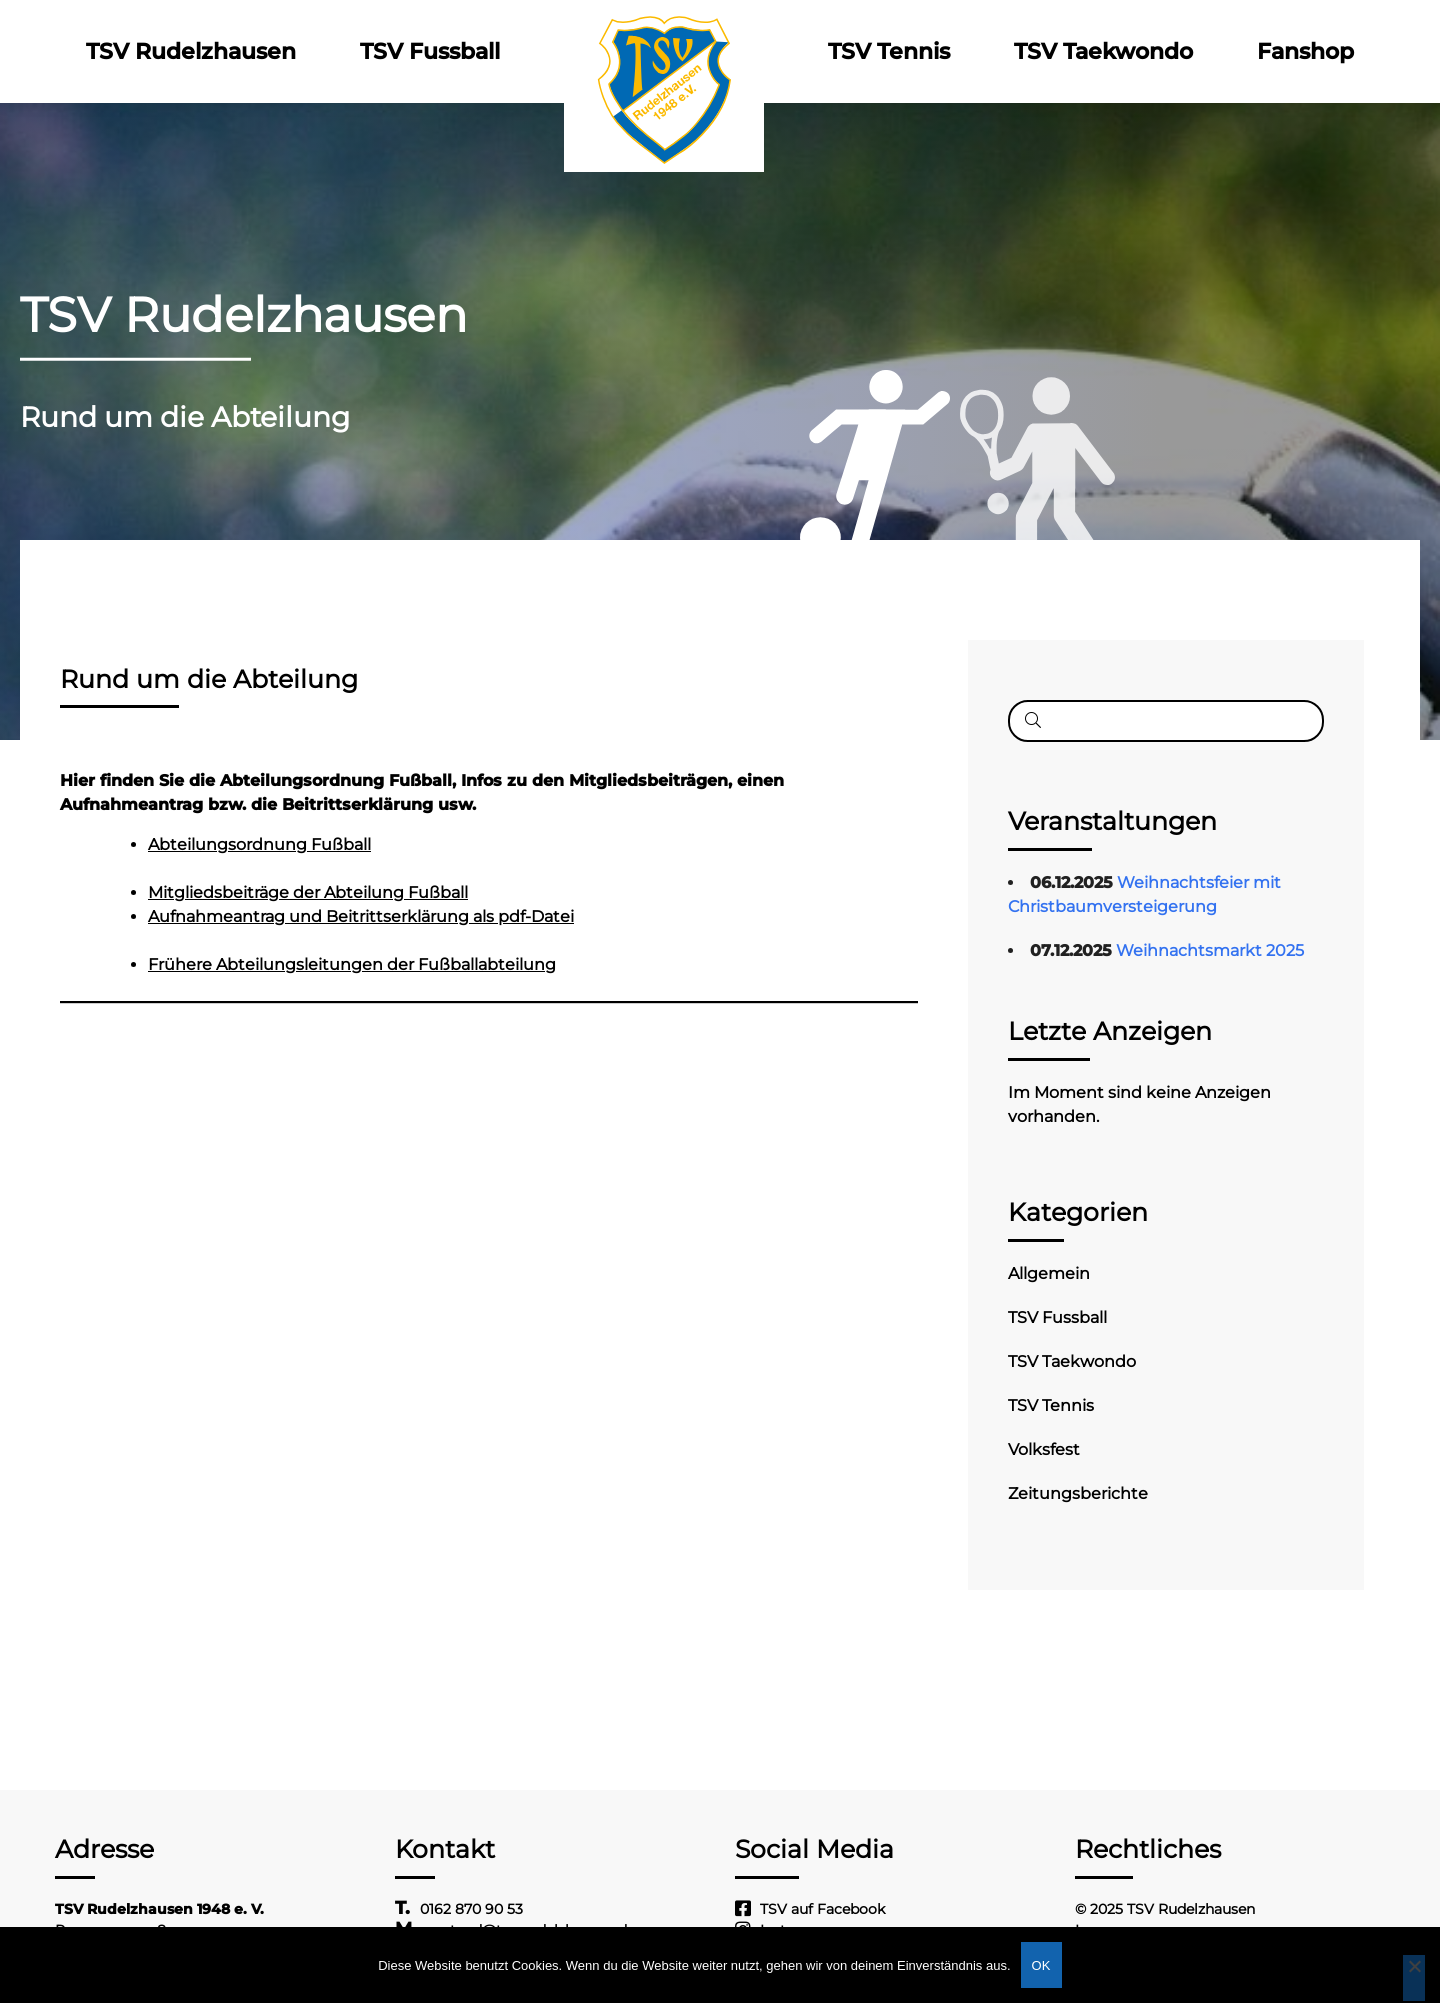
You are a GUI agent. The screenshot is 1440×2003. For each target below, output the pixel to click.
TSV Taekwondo (1103, 51)
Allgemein (1049, 1273)
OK (1041, 1965)
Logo (664, 51)
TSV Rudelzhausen (191, 51)
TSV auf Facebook (822, 1909)
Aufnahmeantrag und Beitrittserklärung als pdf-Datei (361, 916)
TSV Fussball (430, 51)
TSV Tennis (889, 51)
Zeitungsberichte (1078, 1493)
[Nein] (1414, 1978)
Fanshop (1305, 51)
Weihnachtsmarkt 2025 (1210, 950)
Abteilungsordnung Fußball (259, 844)
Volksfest (1044, 1449)
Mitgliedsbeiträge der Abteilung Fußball (308, 892)
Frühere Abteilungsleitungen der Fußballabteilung (352, 964)
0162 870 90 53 (471, 1909)
